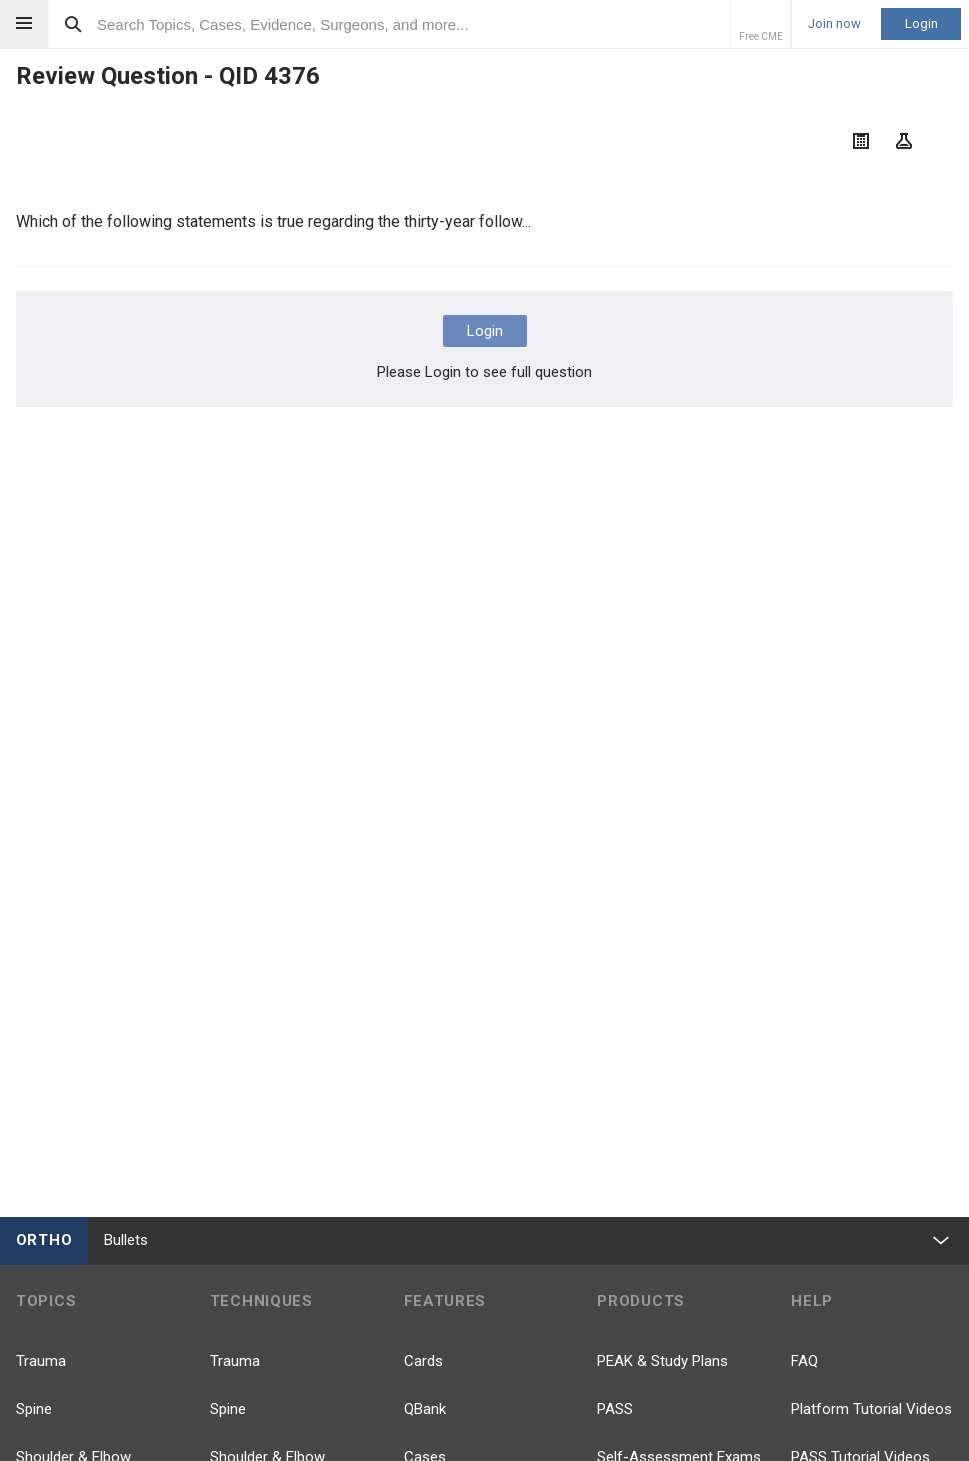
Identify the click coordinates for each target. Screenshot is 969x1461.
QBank (425, 1409)
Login (921, 23)
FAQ (804, 1361)
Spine (34, 1409)
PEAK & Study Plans (662, 1361)
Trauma (41, 1361)
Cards (423, 1361)
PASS (615, 1409)
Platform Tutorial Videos (871, 1409)
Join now (834, 24)
